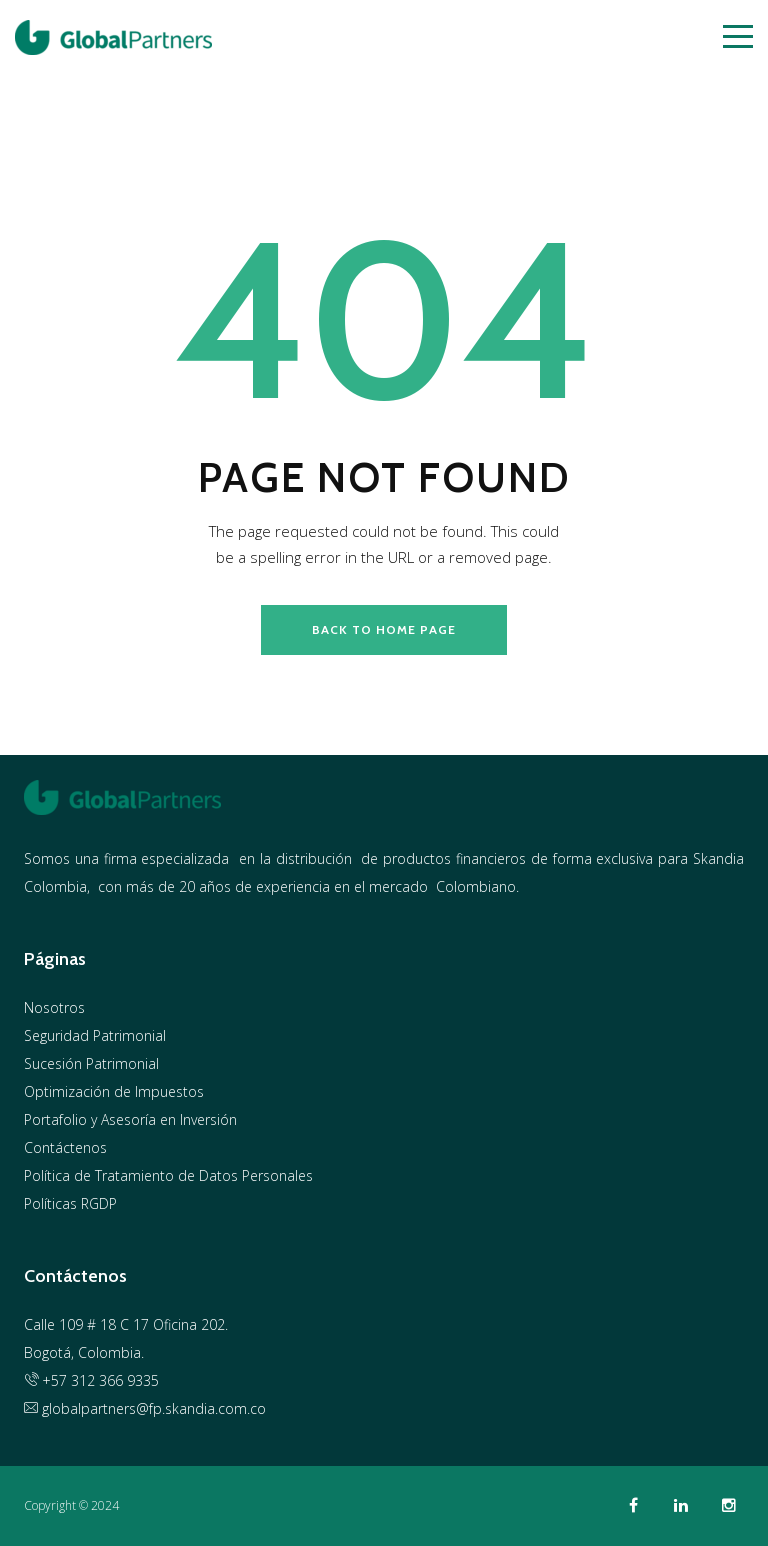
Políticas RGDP (70, 1203)
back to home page (384, 629)
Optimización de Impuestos (114, 1091)
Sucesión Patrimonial (91, 1063)
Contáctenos (65, 1147)
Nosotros (54, 1007)
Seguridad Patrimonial (95, 1035)
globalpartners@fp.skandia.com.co (145, 1408)
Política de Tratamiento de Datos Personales (168, 1175)
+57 (47, 1380)
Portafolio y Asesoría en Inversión (130, 1119)
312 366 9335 (115, 1380)
